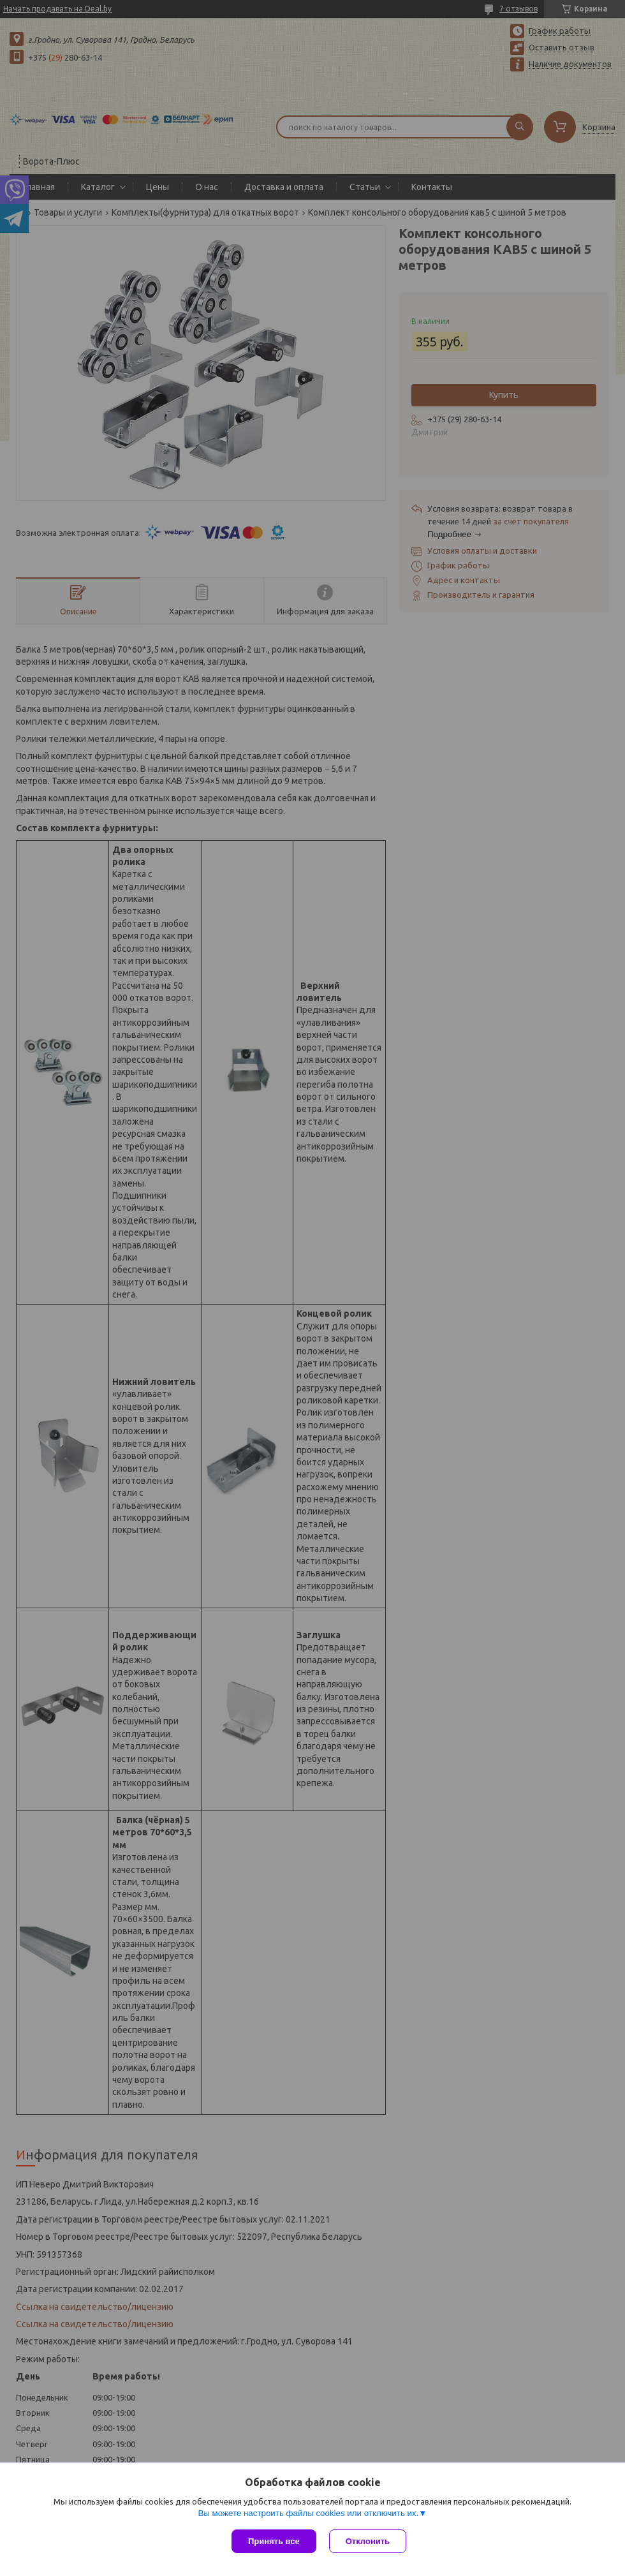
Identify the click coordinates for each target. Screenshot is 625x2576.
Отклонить (368, 2541)
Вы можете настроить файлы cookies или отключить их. (308, 2513)
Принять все (274, 2541)
